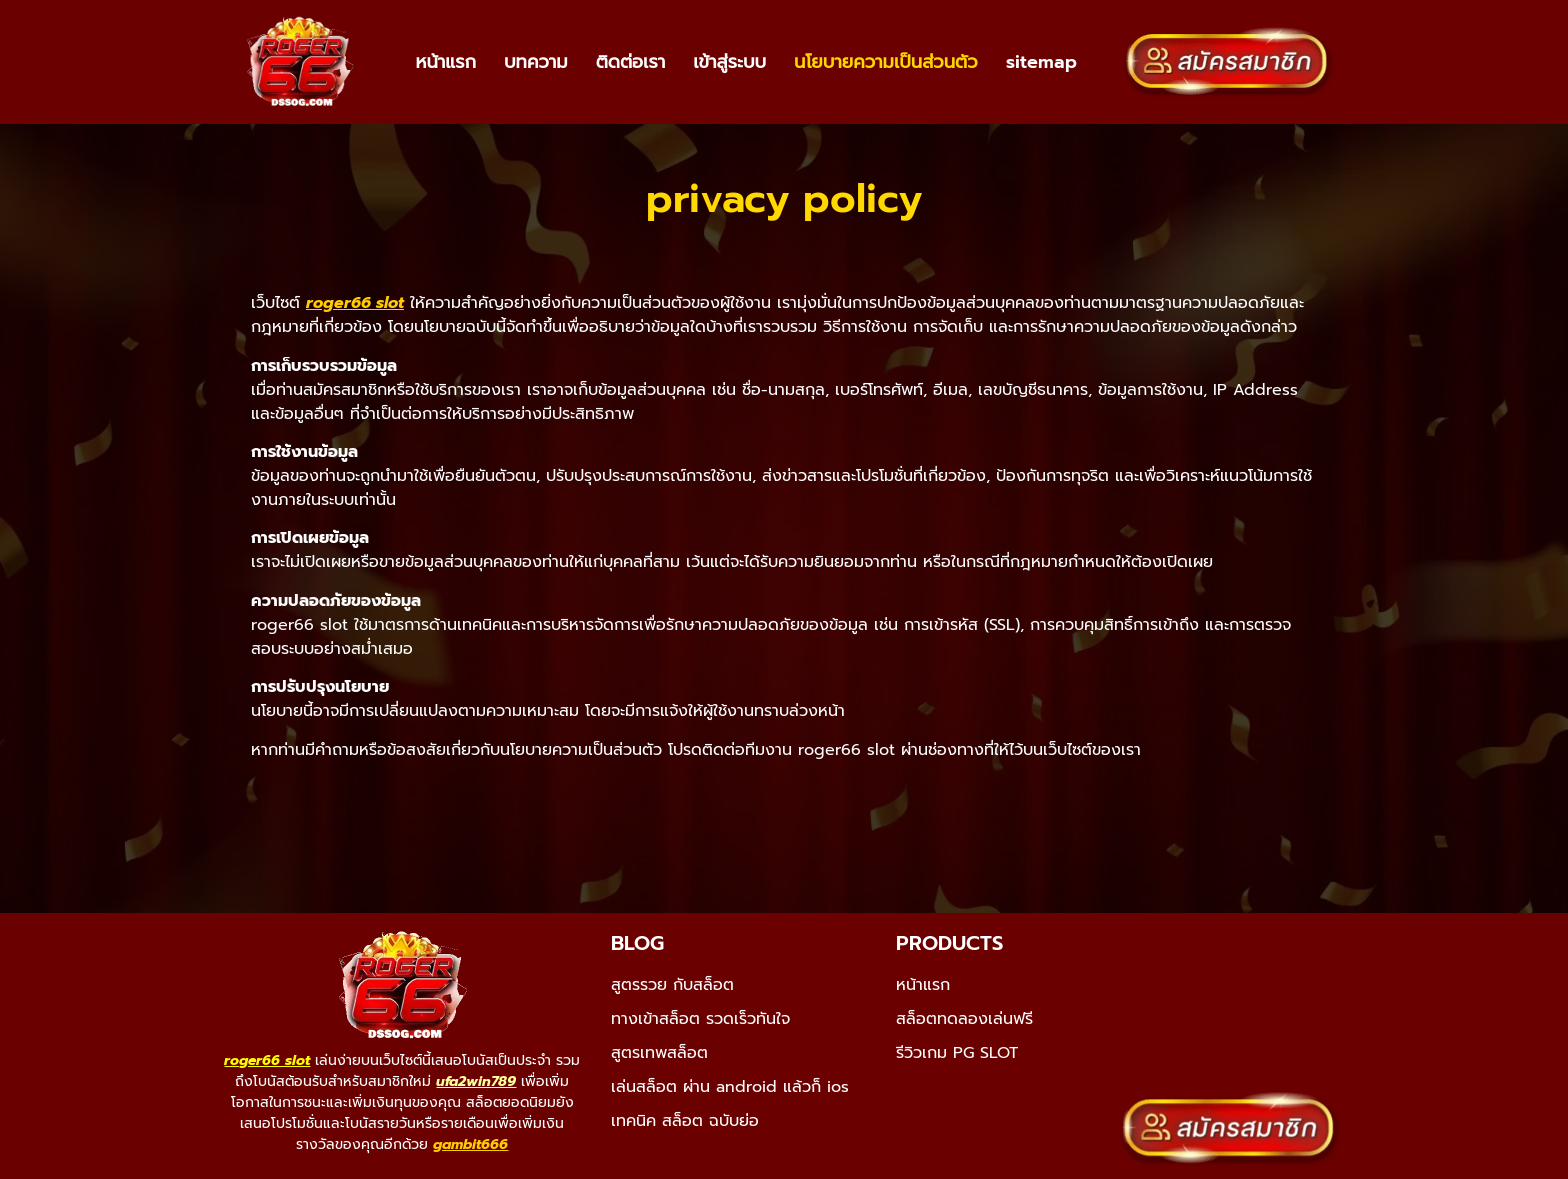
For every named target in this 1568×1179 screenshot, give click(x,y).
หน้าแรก (445, 62)
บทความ (536, 62)
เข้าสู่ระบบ (729, 62)
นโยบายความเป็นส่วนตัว (885, 62)
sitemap (1041, 62)
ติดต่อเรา (631, 62)
